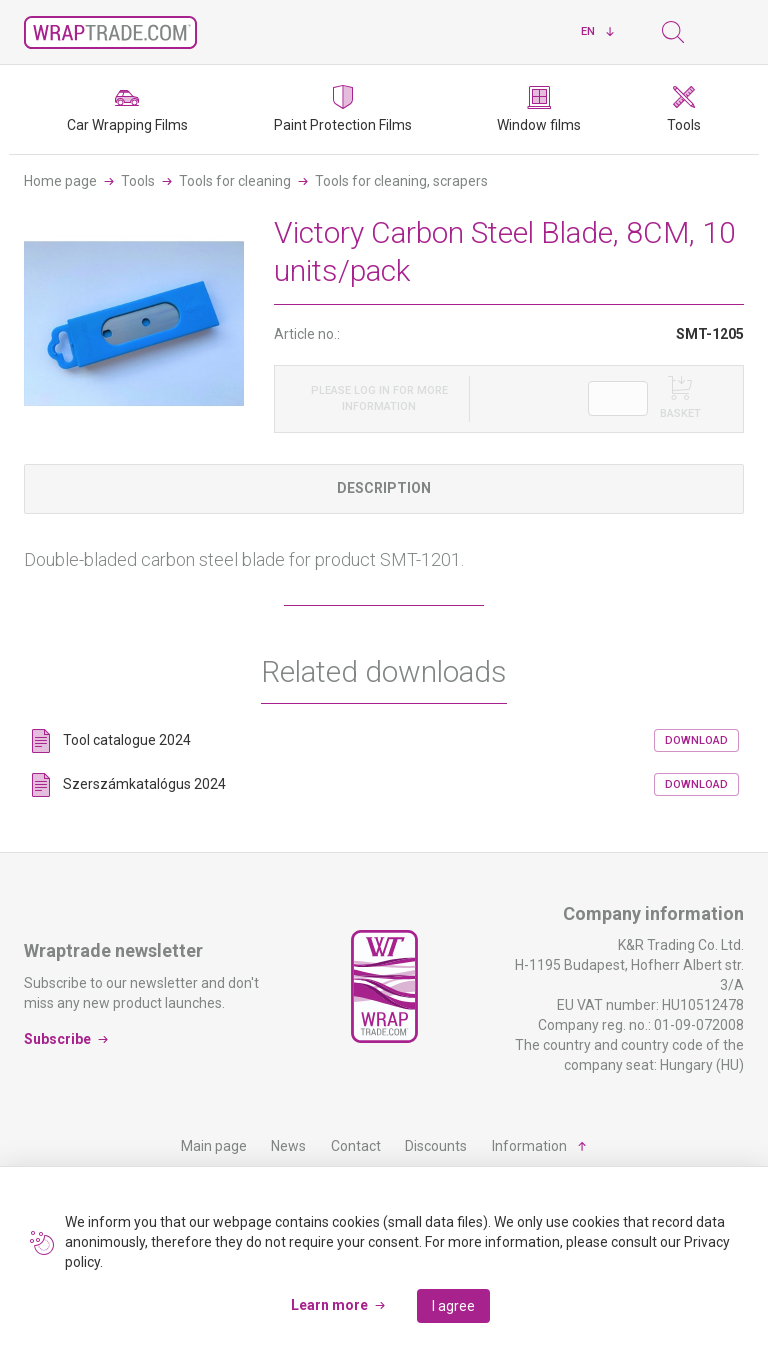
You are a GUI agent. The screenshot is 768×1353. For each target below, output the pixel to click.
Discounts (436, 1146)
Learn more (329, 1305)
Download (696, 740)
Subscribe (57, 1039)
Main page (214, 1146)
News (288, 1146)
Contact (356, 1146)
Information (529, 1146)
